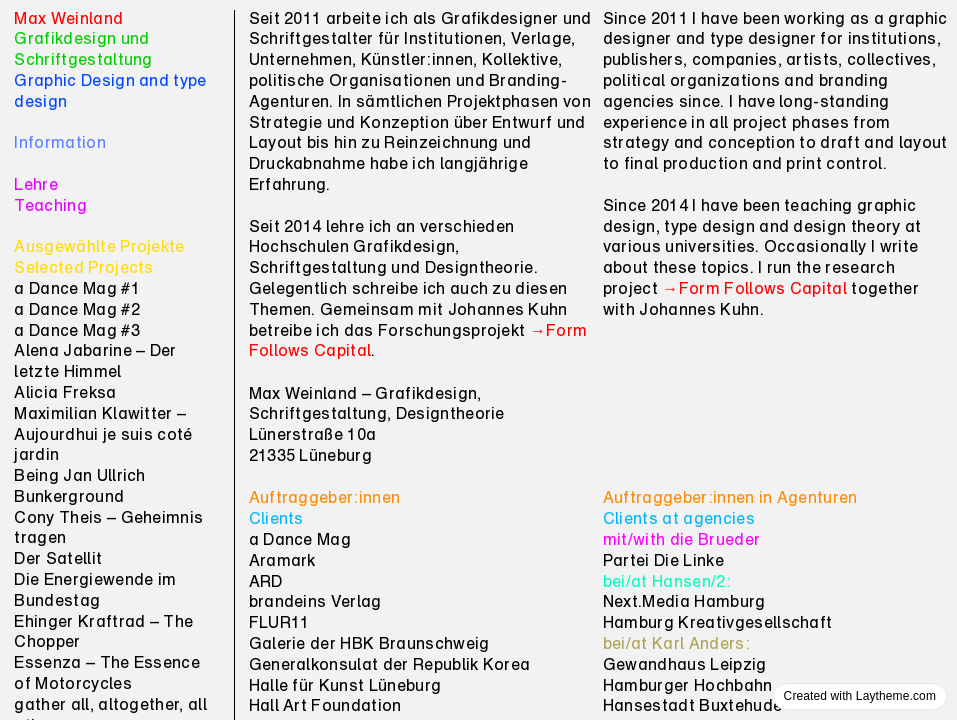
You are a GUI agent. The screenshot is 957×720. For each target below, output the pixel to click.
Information (60, 144)
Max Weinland (68, 20)
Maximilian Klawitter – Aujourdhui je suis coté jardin (103, 436)
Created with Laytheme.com (860, 696)
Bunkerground (69, 498)
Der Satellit (58, 560)
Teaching (50, 207)
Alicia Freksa (65, 394)
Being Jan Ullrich (79, 477)
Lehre (36, 186)
